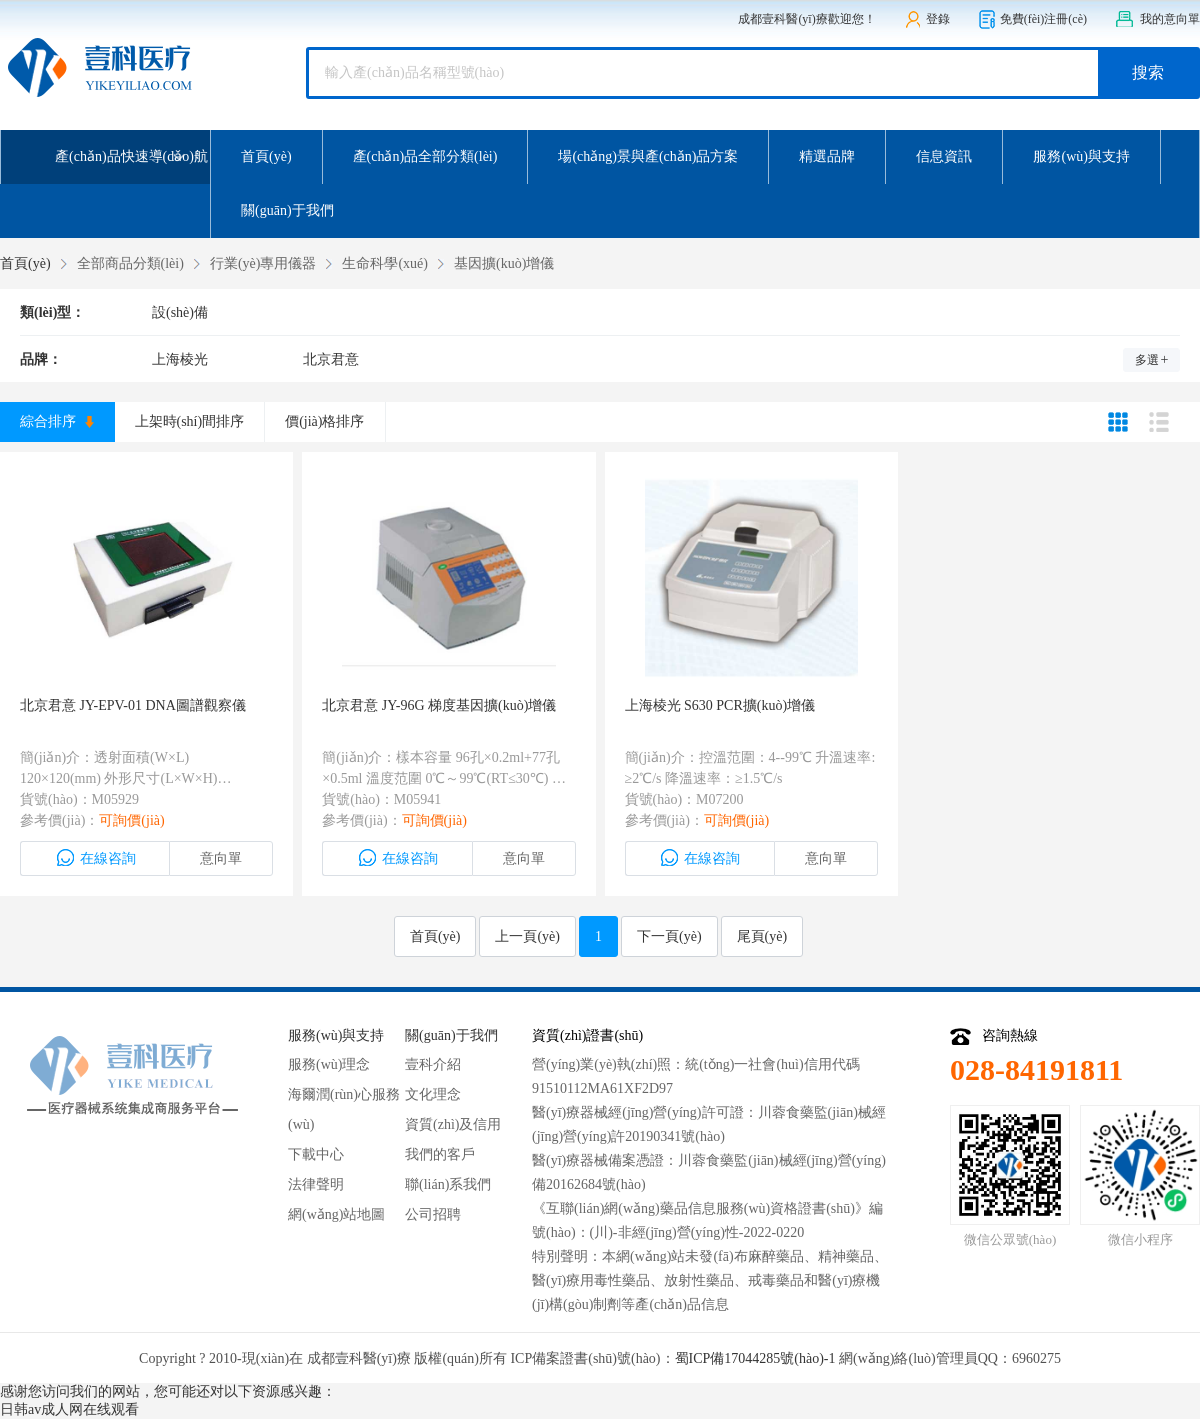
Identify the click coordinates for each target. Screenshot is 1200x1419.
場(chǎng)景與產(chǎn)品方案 (648, 156)
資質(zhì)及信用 (453, 1124)
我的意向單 (1157, 19)
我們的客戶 (440, 1154)
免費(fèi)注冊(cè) (1032, 19)
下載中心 (316, 1154)
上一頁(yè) (527, 936)
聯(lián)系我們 (448, 1184)
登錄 (927, 19)
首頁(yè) (266, 156)
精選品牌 (827, 156)
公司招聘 (433, 1214)
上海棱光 (180, 359)
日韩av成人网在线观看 (69, 1409)
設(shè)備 (180, 312)
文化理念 (433, 1094)
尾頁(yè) (762, 936)
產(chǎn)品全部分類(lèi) (425, 156)
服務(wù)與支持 (1081, 156)
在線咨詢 (95, 858)
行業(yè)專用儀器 (263, 263)
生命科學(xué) (385, 263)
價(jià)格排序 (324, 421)
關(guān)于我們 (287, 210)
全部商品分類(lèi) (130, 263)
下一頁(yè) (669, 936)
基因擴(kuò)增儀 (504, 263)
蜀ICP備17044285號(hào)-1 (755, 1358)
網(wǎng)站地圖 (336, 1214)
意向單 (221, 858)
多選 (1152, 360)
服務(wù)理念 (329, 1064)
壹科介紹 (433, 1064)
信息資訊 (944, 156)
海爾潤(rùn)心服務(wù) (344, 1109)
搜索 (1148, 72)
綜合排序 (57, 421)
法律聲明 (316, 1184)
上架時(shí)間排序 (190, 421)
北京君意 (331, 359)
